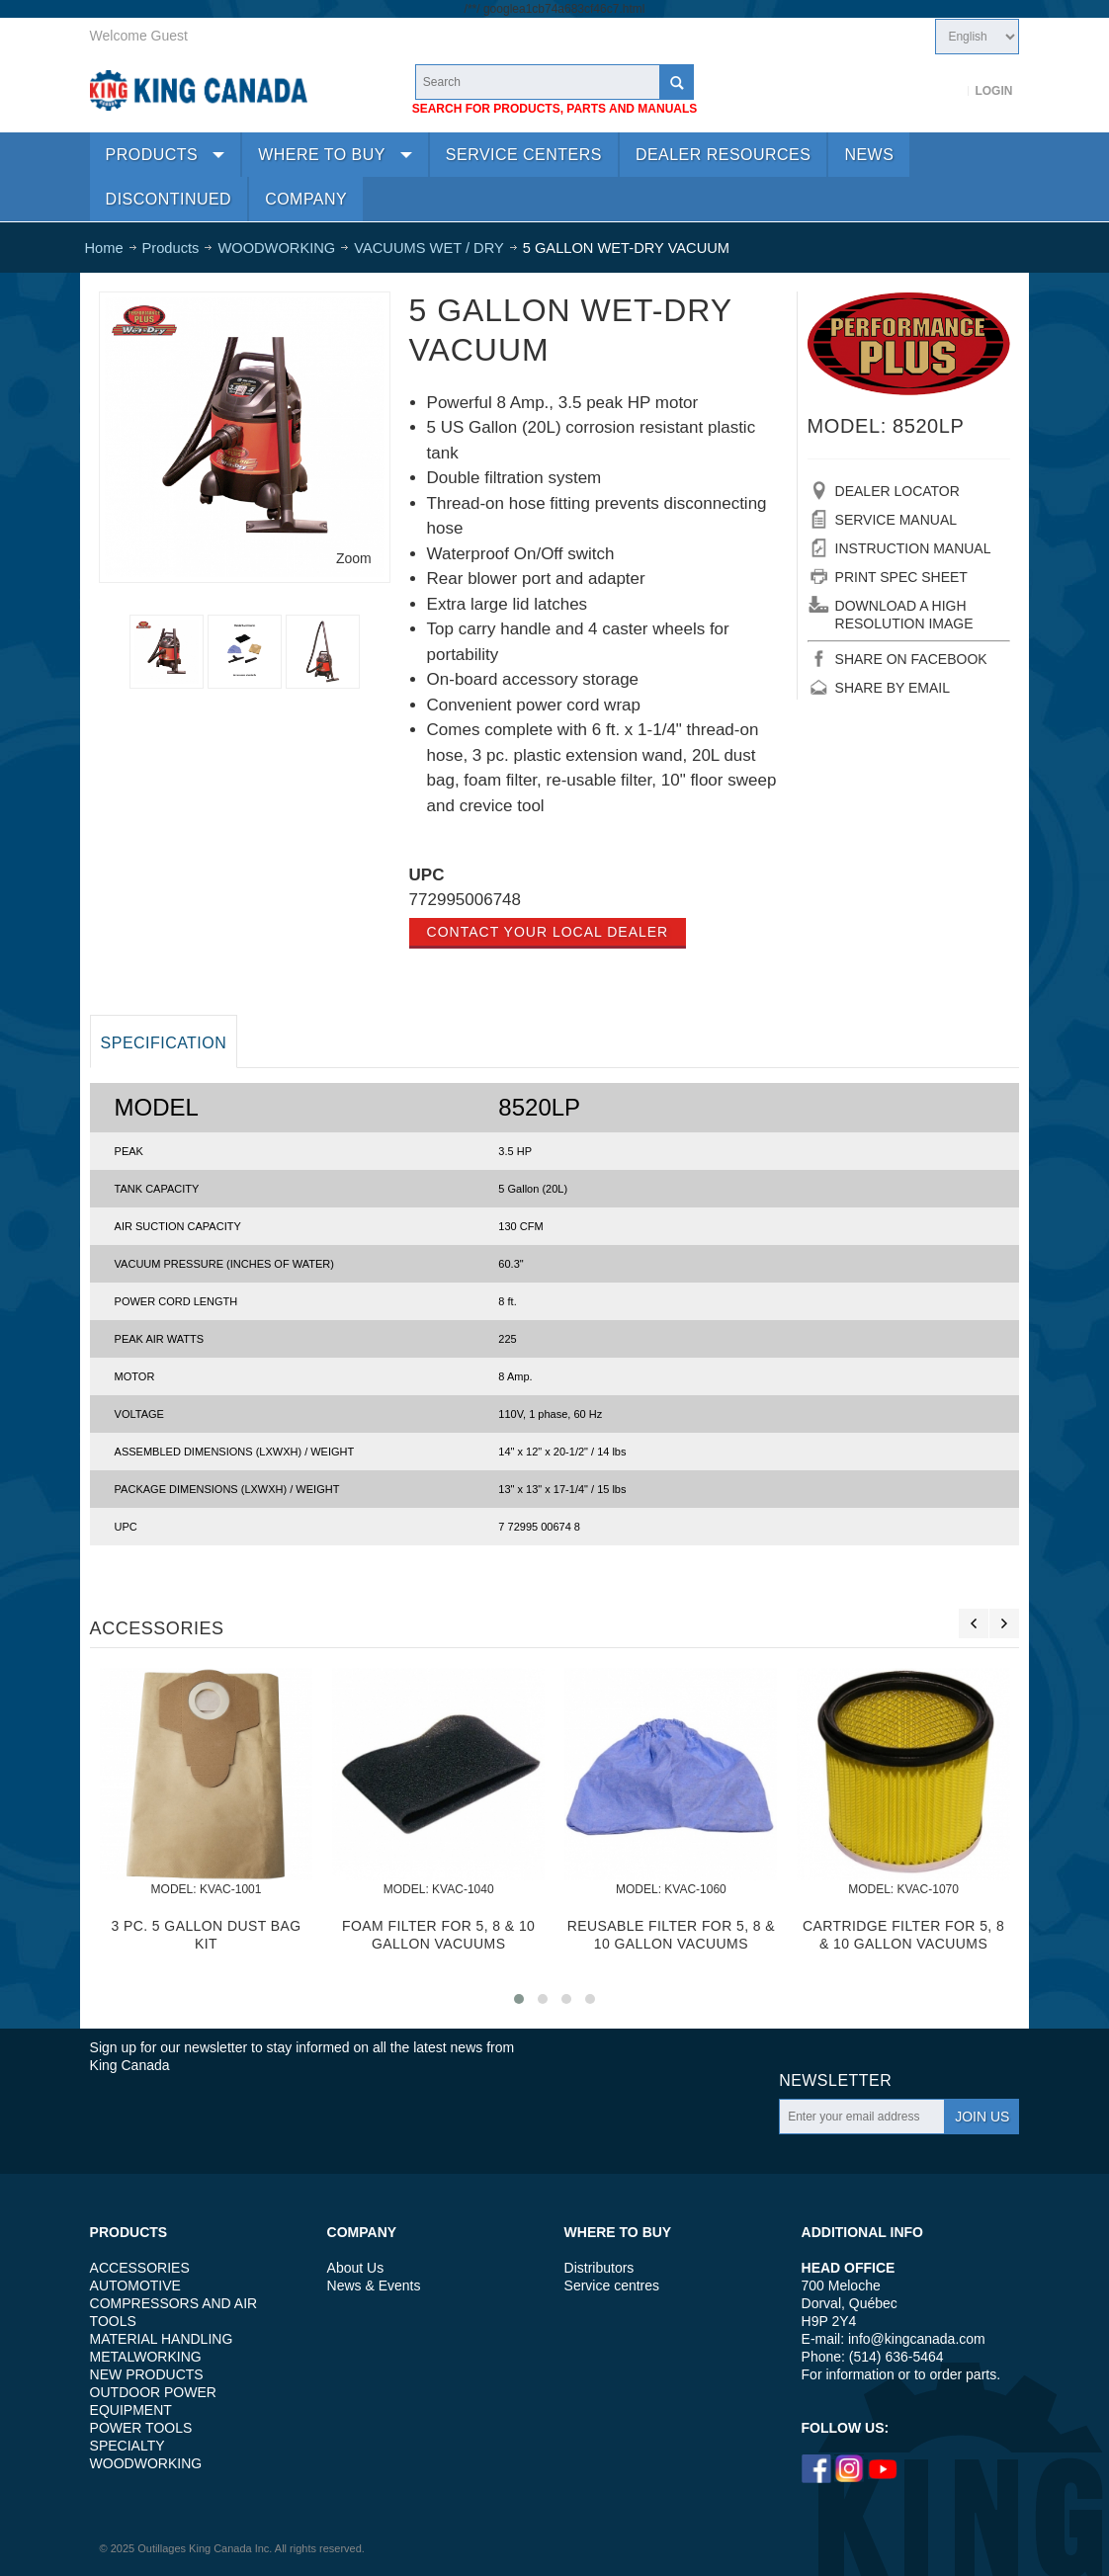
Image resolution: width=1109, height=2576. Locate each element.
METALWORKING (146, 2357)
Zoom (354, 558)
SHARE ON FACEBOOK (911, 659)
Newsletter (835, 2080)
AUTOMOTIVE (135, 2285)
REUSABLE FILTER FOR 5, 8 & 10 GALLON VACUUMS (671, 1934)
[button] (519, 1999)
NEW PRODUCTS (147, 2374)
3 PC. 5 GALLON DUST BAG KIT (205, 1934)
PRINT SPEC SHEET (901, 577)
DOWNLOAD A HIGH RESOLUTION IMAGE (904, 614)
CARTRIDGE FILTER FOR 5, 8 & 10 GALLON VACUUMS (903, 1934)
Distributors (599, 2268)
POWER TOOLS (141, 2428)
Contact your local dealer (548, 932)
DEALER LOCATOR (897, 491)
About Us (355, 2268)
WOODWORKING (146, 2463)
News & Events (374, 2285)
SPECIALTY (127, 2445)
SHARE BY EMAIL (892, 688)
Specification (164, 1043)
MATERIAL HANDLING (161, 2339)
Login (993, 91)
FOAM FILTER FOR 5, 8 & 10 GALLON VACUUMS (438, 1934)
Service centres (611, 2285)
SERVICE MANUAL (896, 520)
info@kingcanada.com (916, 2339)
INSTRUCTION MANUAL (913, 548)
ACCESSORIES (140, 2268)
